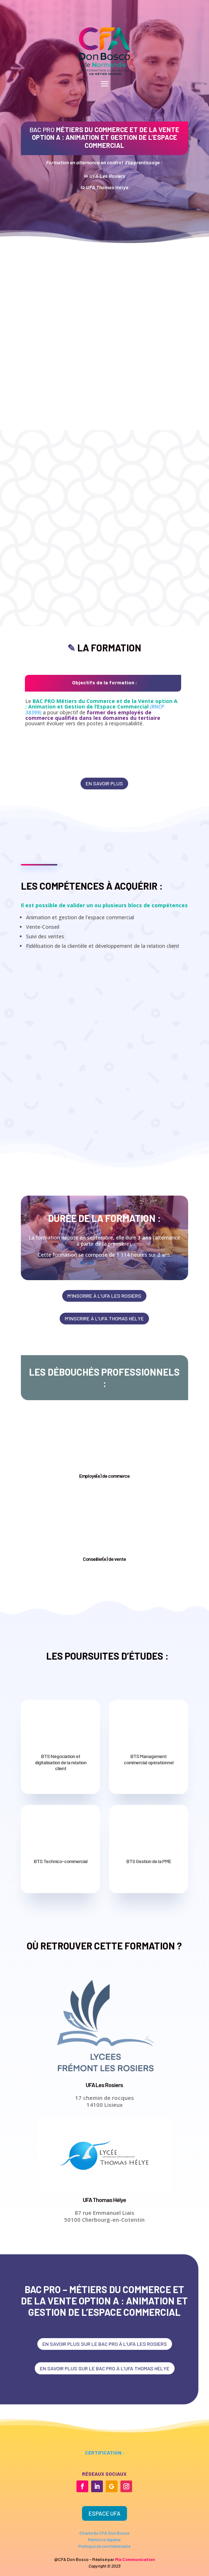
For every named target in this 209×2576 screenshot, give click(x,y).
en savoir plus (104, 783)
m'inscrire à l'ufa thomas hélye (104, 1318)
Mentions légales (104, 2539)
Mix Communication (135, 2559)
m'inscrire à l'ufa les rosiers (104, 1296)
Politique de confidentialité (104, 2546)
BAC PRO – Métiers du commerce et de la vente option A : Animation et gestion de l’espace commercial (104, 2301)
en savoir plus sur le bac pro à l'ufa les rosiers (104, 2344)
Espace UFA (104, 2513)
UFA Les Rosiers (104, 2084)
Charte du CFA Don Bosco (104, 2532)
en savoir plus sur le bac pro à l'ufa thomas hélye (104, 2368)
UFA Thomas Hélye (104, 2199)
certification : (104, 2452)
